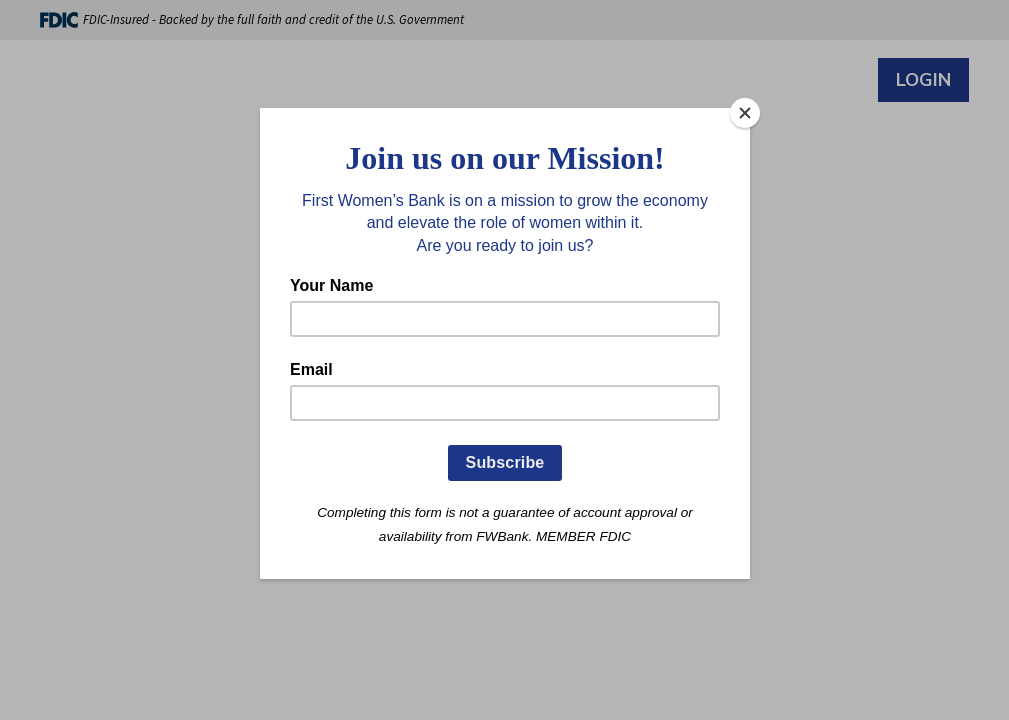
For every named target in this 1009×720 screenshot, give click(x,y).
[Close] (745, 113)
